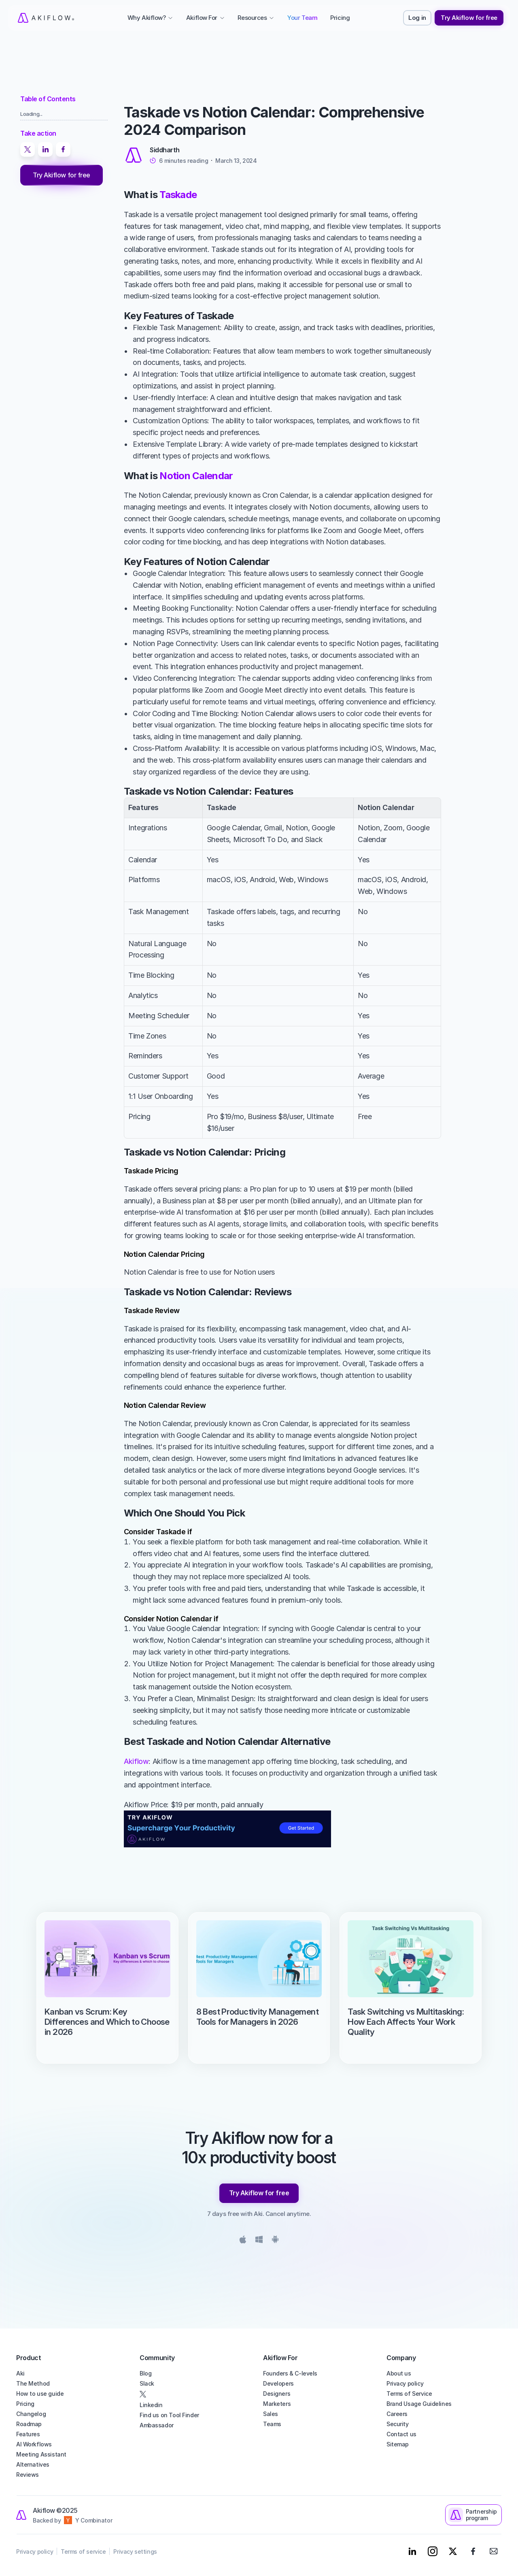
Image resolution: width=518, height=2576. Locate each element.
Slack (147, 2383)
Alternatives (32, 2464)
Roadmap (29, 2423)
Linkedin (151, 2404)
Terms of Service (409, 2393)
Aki (20, 2373)
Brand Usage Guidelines (419, 2403)
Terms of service (83, 2551)
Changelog (31, 2413)
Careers (397, 2413)
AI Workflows (34, 2444)
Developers (278, 2383)
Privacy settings (135, 2551)
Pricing (25, 2403)
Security (397, 2423)
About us (398, 2373)
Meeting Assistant (41, 2454)
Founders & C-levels (290, 2373)
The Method (33, 2383)
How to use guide (40, 2393)
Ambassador (157, 2425)
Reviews (27, 2474)
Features (28, 2434)
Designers (276, 2393)
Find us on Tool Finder (169, 2415)
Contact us (401, 2434)
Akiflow (136, 1761)
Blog (145, 2373)
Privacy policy (404, 2383)
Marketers (277, 2403)
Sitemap (397, 2444)
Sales (270, 2413)
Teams (272, 2423)
